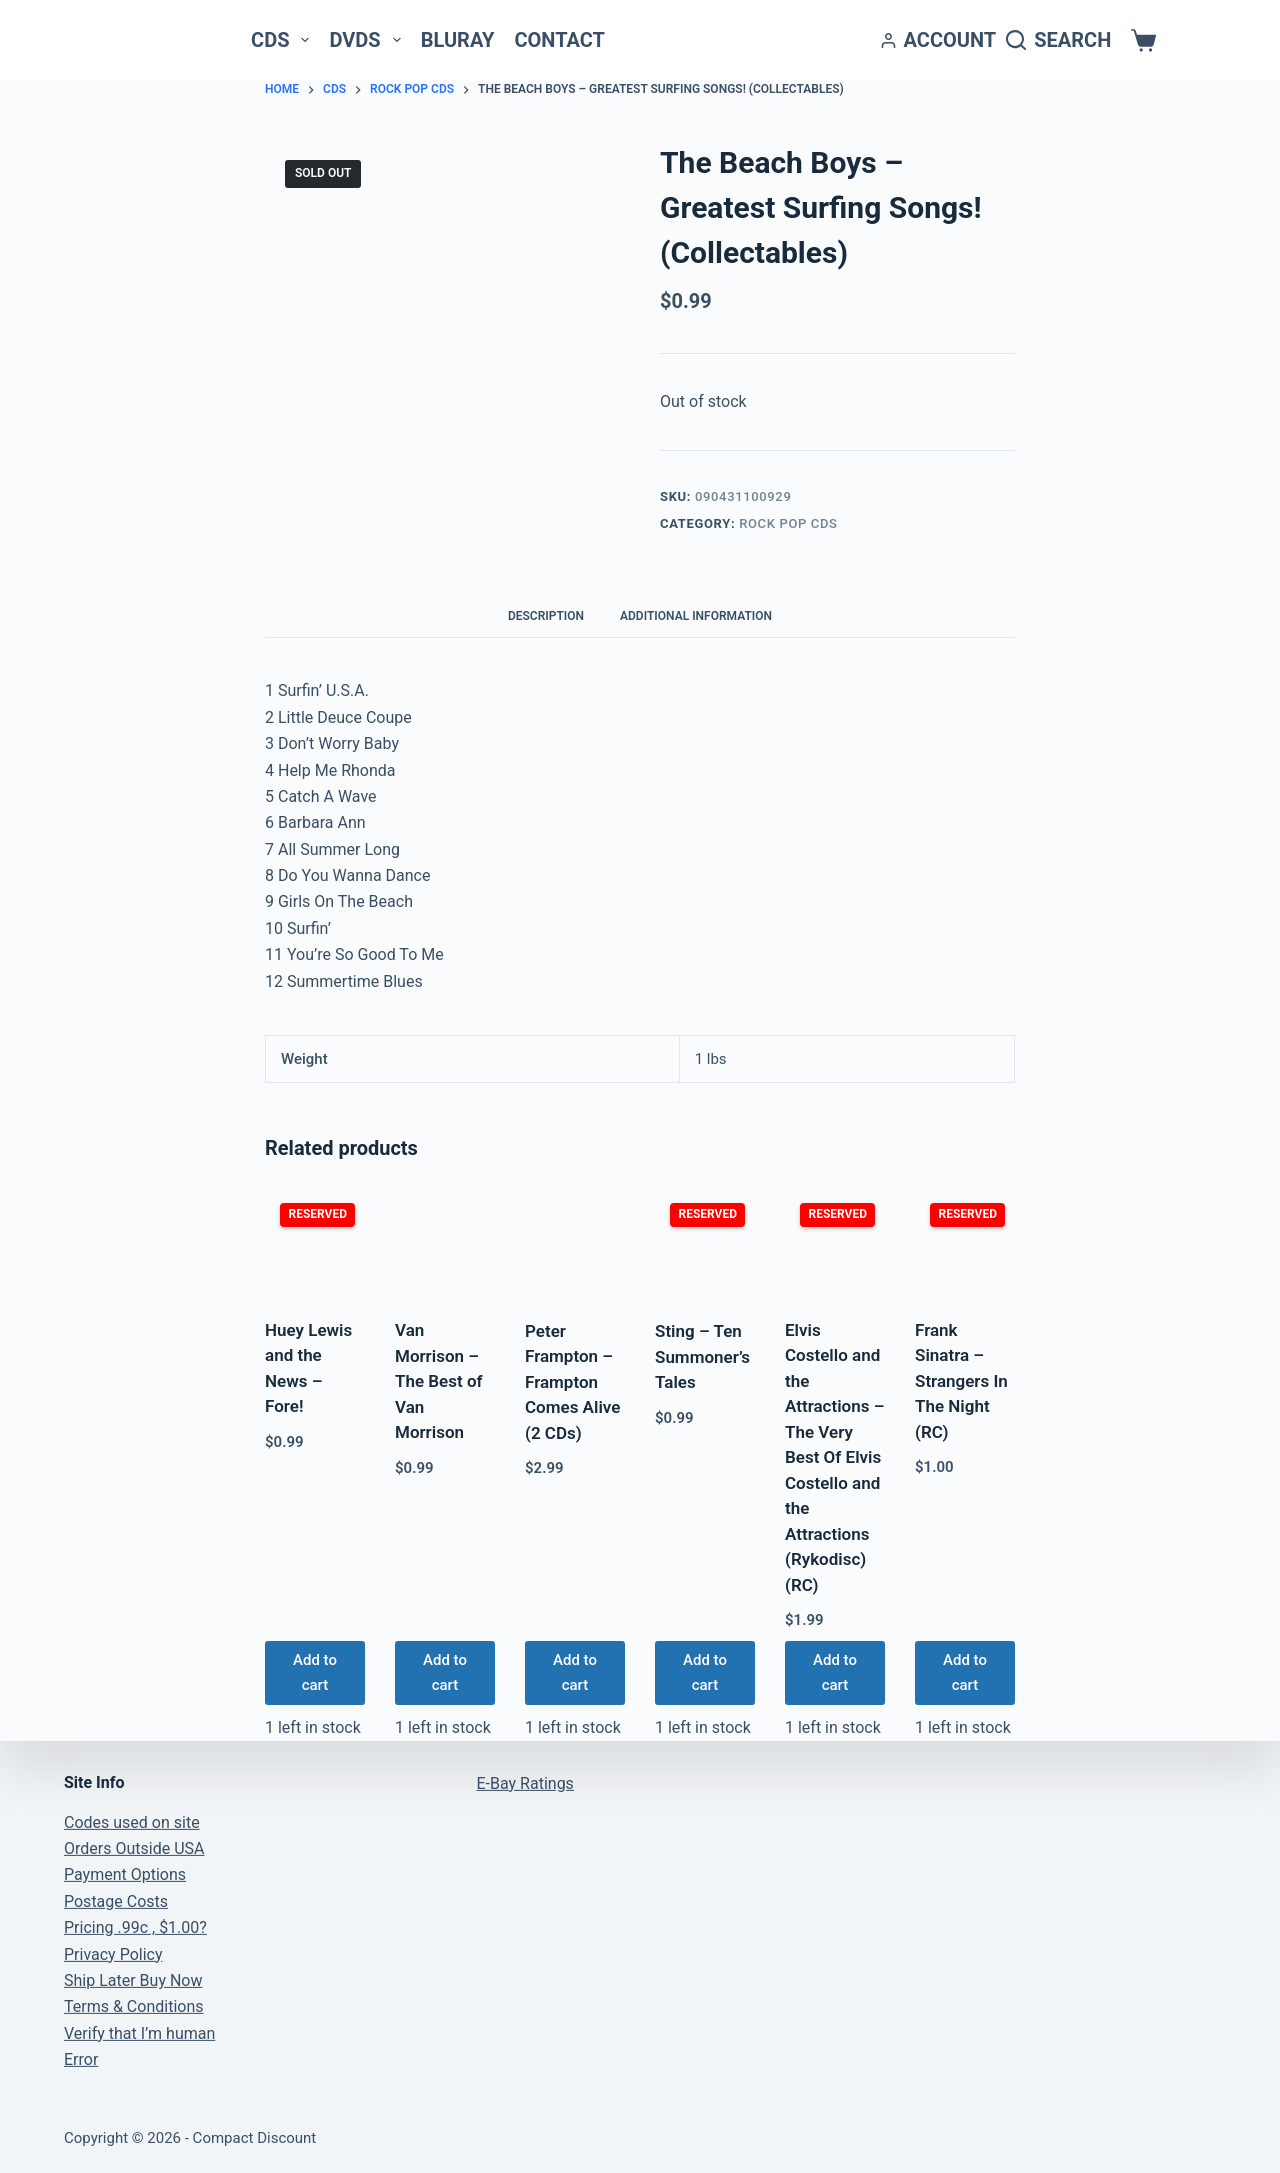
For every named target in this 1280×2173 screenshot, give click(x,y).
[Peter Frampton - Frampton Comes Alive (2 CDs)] (575, 1243)
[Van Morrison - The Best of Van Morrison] (445, 1243)
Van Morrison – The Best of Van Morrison (439, 1381)
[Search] (1058, 40)
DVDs (368, 40)
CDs (284, 40)
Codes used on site (132, 1822)
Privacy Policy (113, 1954)
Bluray (458, 40)
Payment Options (125, 1874)
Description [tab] (546, 616)
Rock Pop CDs (788, 523)
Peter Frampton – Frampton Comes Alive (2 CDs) (572, 1382)
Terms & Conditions (134, 2006)
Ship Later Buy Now (133, 1980)
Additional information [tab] (696, 616)
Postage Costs (116, 1901)
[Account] (939, 40)
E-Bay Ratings (525, 1783)
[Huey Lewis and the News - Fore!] (315, 1243)
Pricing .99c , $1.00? (135, 1927)
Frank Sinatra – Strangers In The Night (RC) (961, 1381)
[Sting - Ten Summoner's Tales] (705, 1243)
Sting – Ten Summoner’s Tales (702, 1356)
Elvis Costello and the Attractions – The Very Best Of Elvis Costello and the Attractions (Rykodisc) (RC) (834, 1457)
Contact (559, 40)
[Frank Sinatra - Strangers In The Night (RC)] (965, 1243)
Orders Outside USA (134, 1848)
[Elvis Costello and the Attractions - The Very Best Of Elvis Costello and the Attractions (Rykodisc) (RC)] (835, 1243)
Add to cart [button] (315, 1672)
